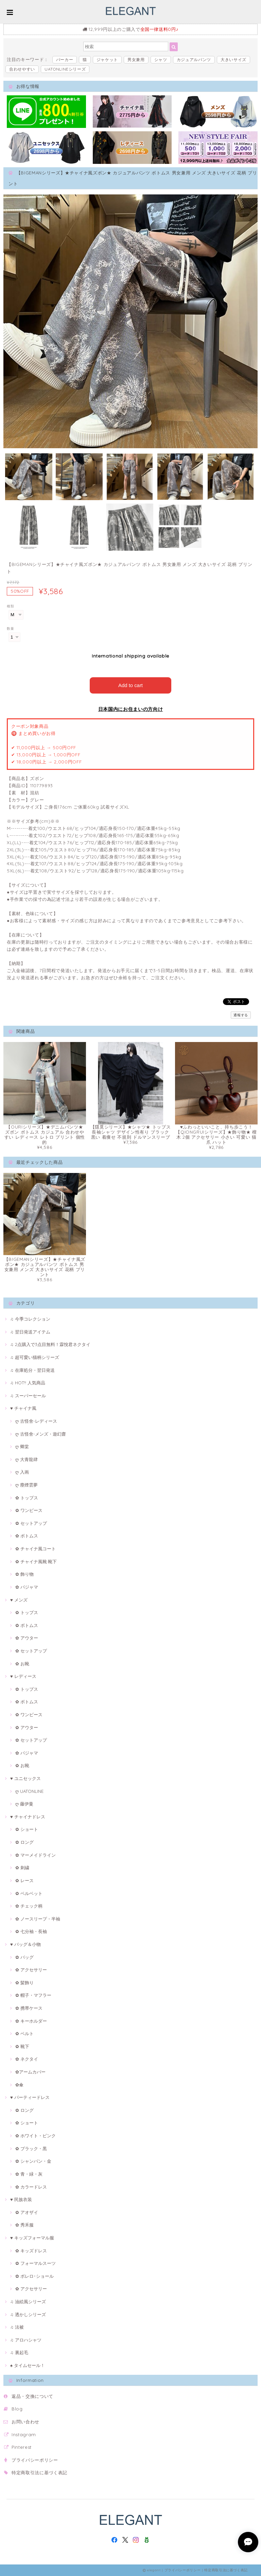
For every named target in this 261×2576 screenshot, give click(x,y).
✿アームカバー (30, 2071)
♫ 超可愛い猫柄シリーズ (34, 1357)
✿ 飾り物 (24, 1573)
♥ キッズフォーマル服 (32, 2237)
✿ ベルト (24, 2033)
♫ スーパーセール (28, 1395)
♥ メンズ (19, 1599)
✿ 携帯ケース (28, 2007)
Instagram (24, 2434)
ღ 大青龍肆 (26, 1459)
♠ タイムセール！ (27, 2365)
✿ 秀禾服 (24, 2224)
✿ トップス (26, 1497)
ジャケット (107, 59)
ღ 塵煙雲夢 (26, 1484)
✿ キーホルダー (31, 2020)
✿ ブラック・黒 (31, 2148)
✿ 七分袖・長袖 (31, 1931)
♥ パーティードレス (30, 2097)
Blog (17, 2408)
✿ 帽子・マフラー (33, 1995)
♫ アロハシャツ (25, 2339)
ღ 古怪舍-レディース (36, 1420)
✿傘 (19, 2084)
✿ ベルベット (28, 1893)
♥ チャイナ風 (23, 1407)
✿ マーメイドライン (35, 1854)
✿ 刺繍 (22, 1867)
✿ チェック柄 (28, 1905)
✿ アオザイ (26, 2212)
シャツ (160, 59)
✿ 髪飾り (24, 1982)
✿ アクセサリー (31, 1969)
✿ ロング (24, 1841)
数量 (10, 628)
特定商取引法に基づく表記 (39, 2472)
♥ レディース (23, 1676)
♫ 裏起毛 (19, 2352)
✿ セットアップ (31, 1523)
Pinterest (22, 2446)
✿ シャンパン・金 (33, 2160)
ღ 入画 (22, 1472)
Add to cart (130, 685)
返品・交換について (32, 2396)
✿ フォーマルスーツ (35, 2263)
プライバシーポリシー (35, 2459)
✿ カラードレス (31, 2186)
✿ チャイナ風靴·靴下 (36, 1561)
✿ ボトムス (26, 1535)
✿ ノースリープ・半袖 (37, 1918)
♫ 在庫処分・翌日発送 (32, 1369)
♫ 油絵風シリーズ (28, 2301)
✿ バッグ (24, 1956)
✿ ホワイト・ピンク (35, 2135)
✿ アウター (26, 1637)
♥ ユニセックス (25, 1778)
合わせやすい (22, 69)
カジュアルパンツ (194, 59)
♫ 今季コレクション (30, 1318)
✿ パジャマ (26, 1586)
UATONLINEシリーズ (65, 69)
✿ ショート (26, 1829)
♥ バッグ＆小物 (25, 1944)
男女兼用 (136, 59)
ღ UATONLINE (29, 1791)
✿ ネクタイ (26, 2059)
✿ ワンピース (28, 1510)
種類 (10, 606)
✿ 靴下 (22, 2046)
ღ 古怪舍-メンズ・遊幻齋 (40, 1433)
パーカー (64, 59)
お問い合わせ (25, 2421)
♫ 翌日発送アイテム (30, 1331)
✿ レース (24, 1880)
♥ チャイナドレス (27, 1816)
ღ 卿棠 (22, 1446)
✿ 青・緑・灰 (28, 2173)
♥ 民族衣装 (21, 2199)
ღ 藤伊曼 (24, 1803)
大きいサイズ (233, 59)
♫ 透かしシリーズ (28, 2314)
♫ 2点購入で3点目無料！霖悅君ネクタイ (50, 1344)
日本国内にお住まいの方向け (130, 709)
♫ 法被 (17, 2326)
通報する (240, 1014)
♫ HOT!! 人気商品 (27, 1382)
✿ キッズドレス (31, 2250)
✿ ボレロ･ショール (34, 2275)
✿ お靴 (22, 1663)
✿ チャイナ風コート (35, 1548)
